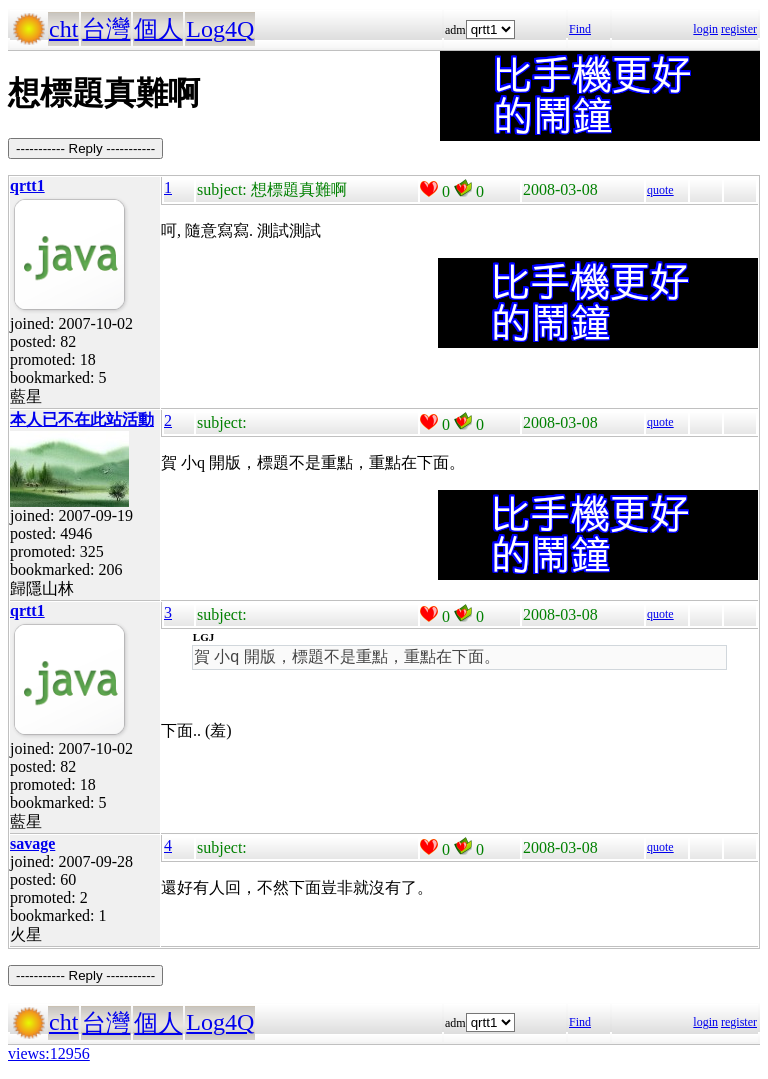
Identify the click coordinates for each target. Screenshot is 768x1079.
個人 (158, 29)
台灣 (106, 29)
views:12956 (49, 1053)
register (739, 29)
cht (63, 29)
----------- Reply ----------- (85, 148)
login (705, 29)
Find (580, 29)
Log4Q (220, 29)
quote (660, 190)
